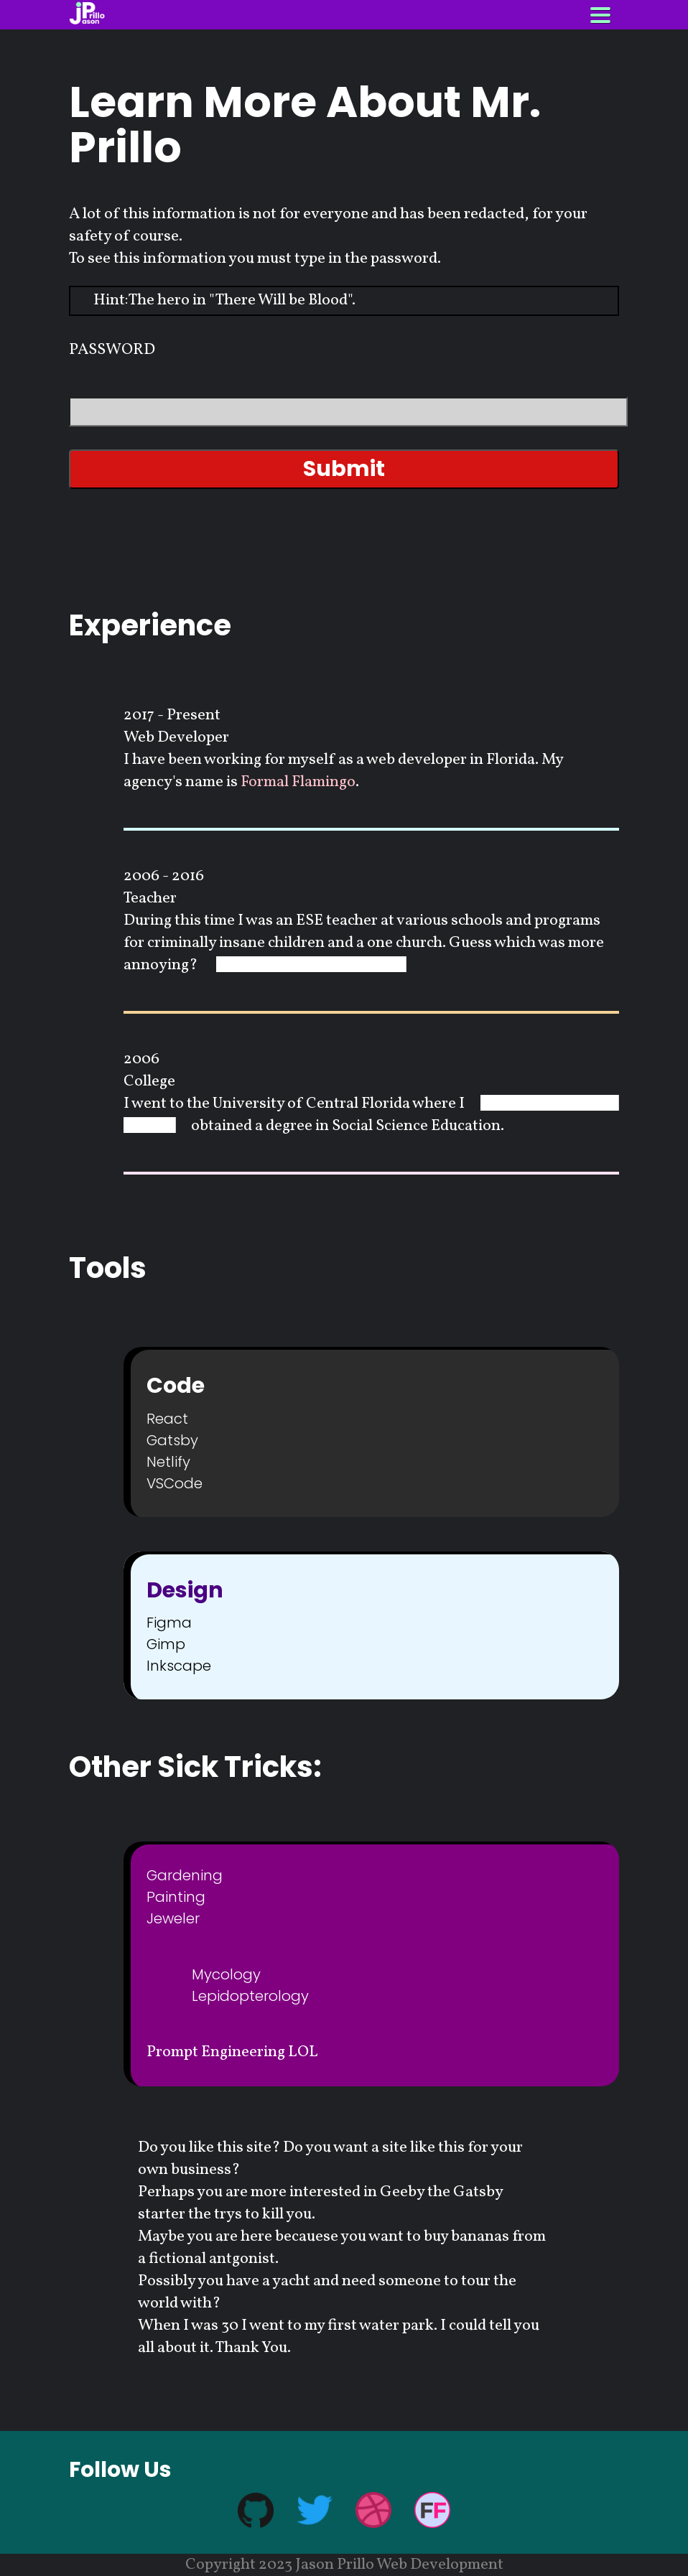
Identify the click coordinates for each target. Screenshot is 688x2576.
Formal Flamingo (298, 782)
